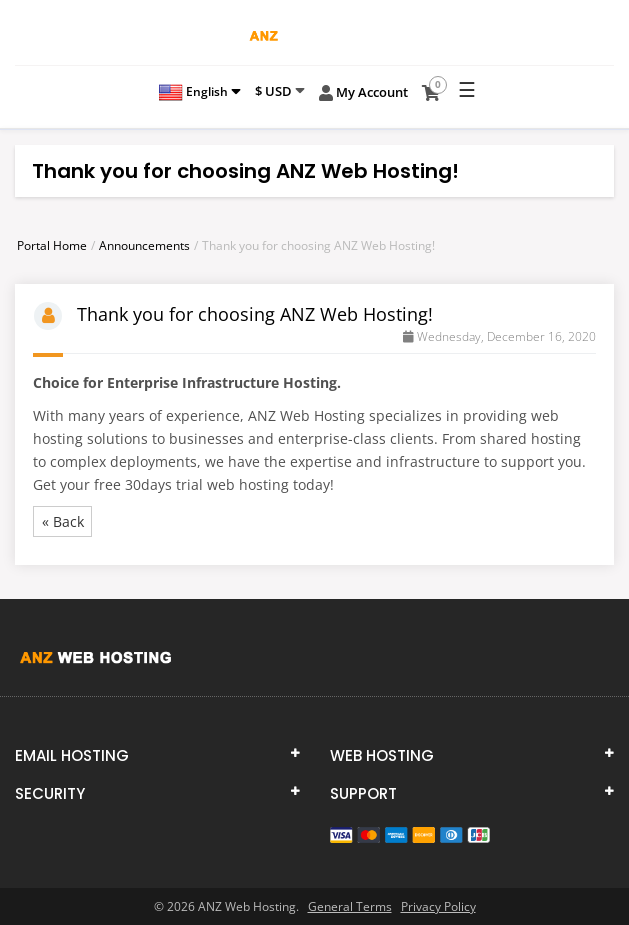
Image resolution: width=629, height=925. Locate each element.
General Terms (350, 906)
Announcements (144, 245)
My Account (363, 92)
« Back (63, 521)
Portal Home (52, 245)
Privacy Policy (438, 906)
